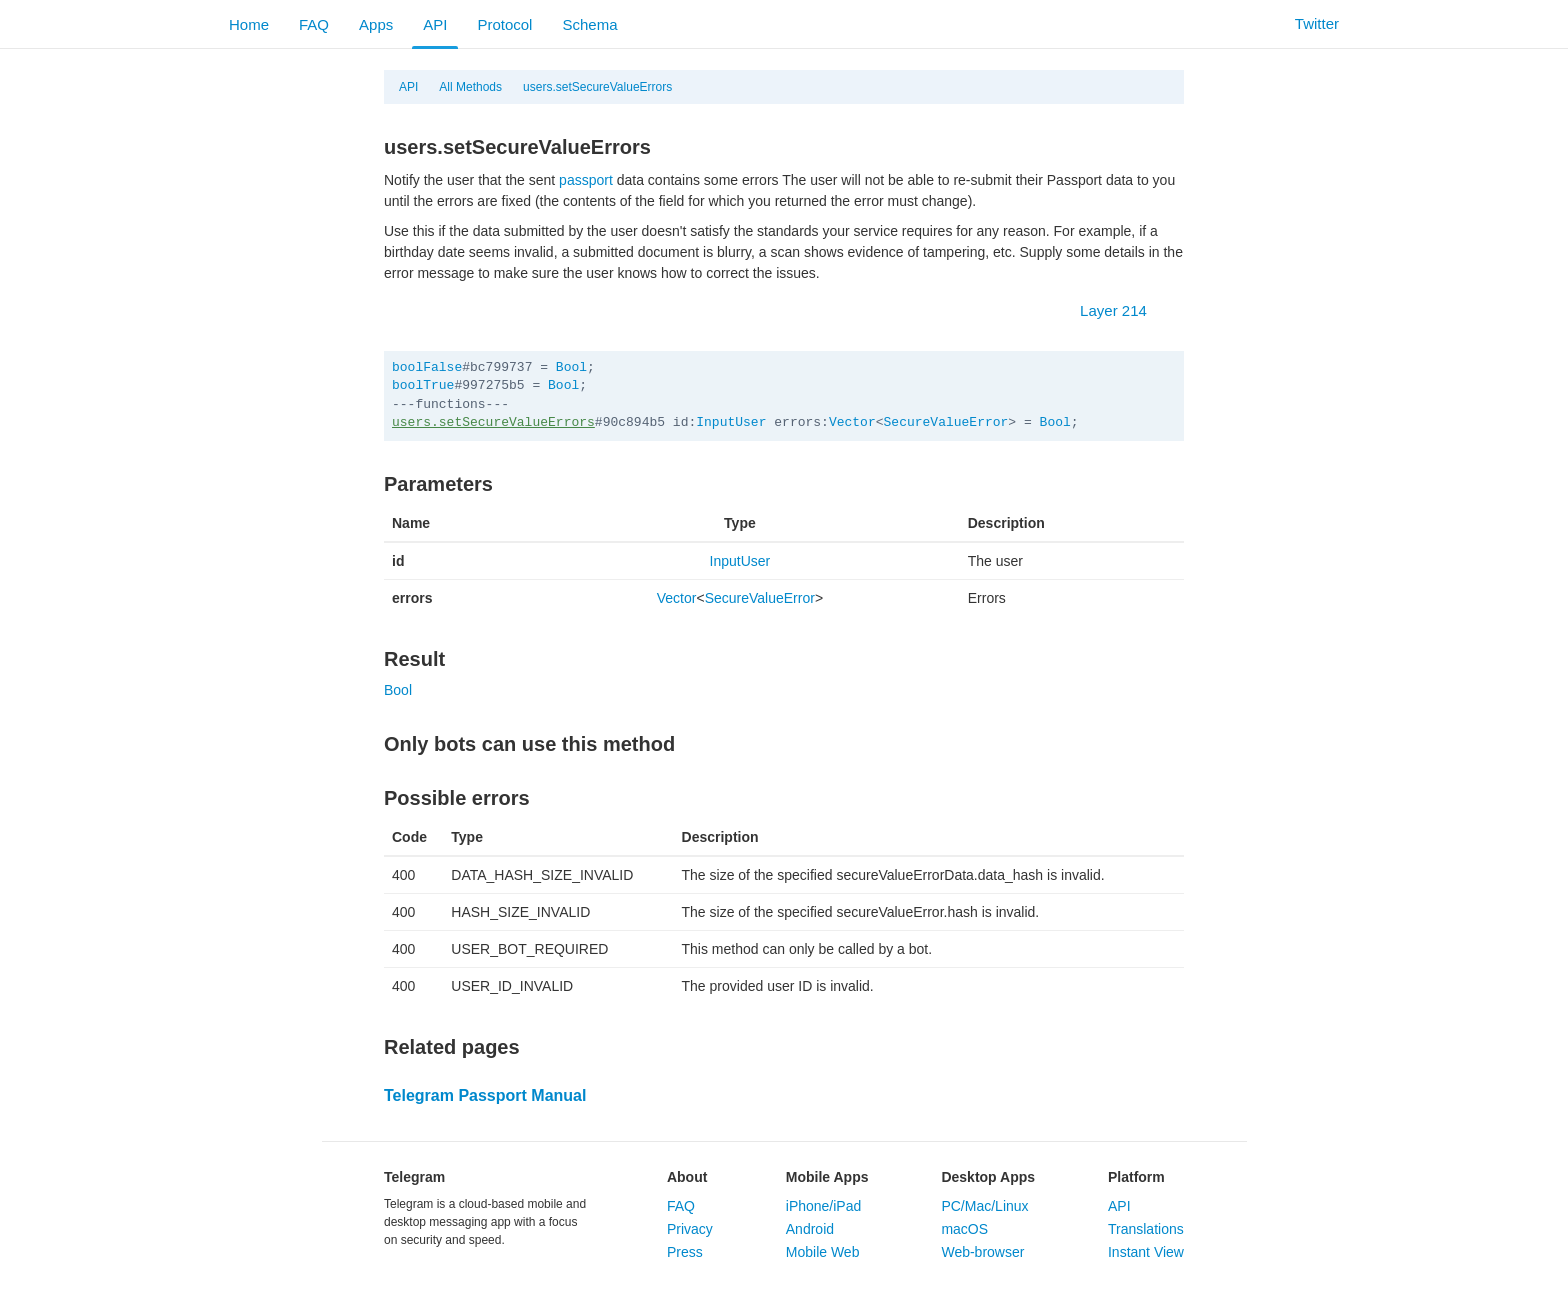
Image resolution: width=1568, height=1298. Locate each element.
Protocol (504, 24)
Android (810, 1229)
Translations (1146, 1229)
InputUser (731, 422)
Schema (589, 24)
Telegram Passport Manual (485, 1095)
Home (249, 24)
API (435, 24)
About (687, 1177)
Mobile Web (823, 1252)
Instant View (1146, 1252)
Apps (376, 24)
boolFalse (427, 367)
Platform (1136, 1177)
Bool (571, 367)
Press (685, 1252)
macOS (964, 1229)
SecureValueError (946, 422)
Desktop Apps (988, 1177)
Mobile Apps (827, 1177)
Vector (852, 422)
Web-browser (982, 1252)
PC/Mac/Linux (984, 1206)
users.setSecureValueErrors (597, 87)
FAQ (314, 24)
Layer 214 (1123, 310)
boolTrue (423, 385)
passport (586, 180)
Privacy (690, 1229)
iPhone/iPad (824, 1206)
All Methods (470, 87)
